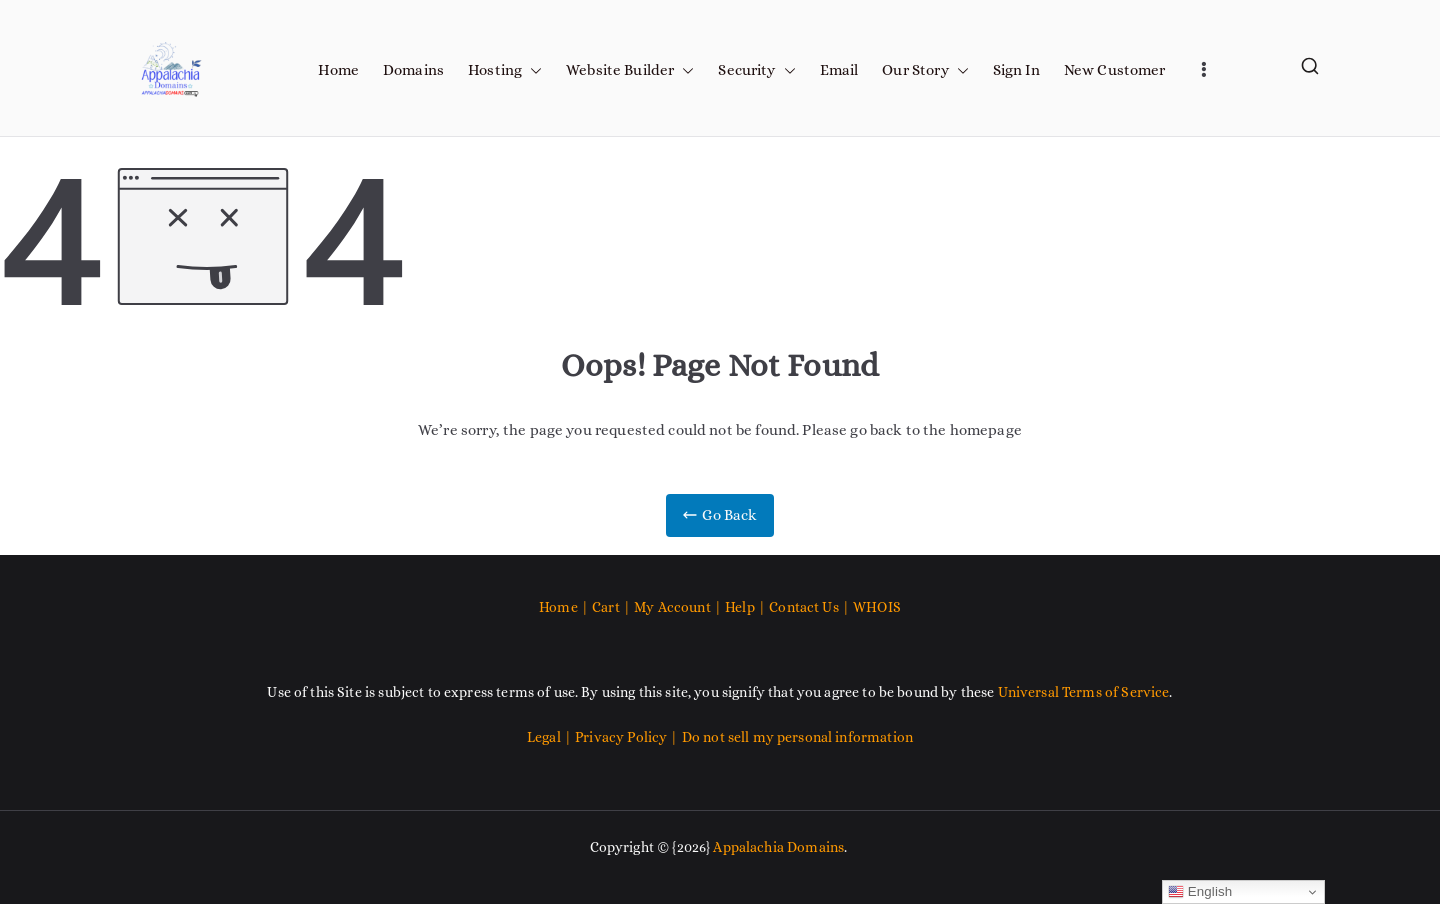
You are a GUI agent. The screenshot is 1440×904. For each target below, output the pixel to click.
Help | (747, 607)
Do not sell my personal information (797, 737)
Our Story (925, 70)
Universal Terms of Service (1084, 692)
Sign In (1016, 70)
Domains (413, 70)
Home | (565, 607)
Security (756, 70)
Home (338, 70)
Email (839, 70)
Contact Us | (809, 607)
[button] (532, 70)
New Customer (1115, 70)
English (1200, 892)
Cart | (613, 607)
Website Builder (630, 70)
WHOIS (877, 607)
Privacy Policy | (628, 737)
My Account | (679, 607)
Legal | (551, 737)
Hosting (505, 70)
